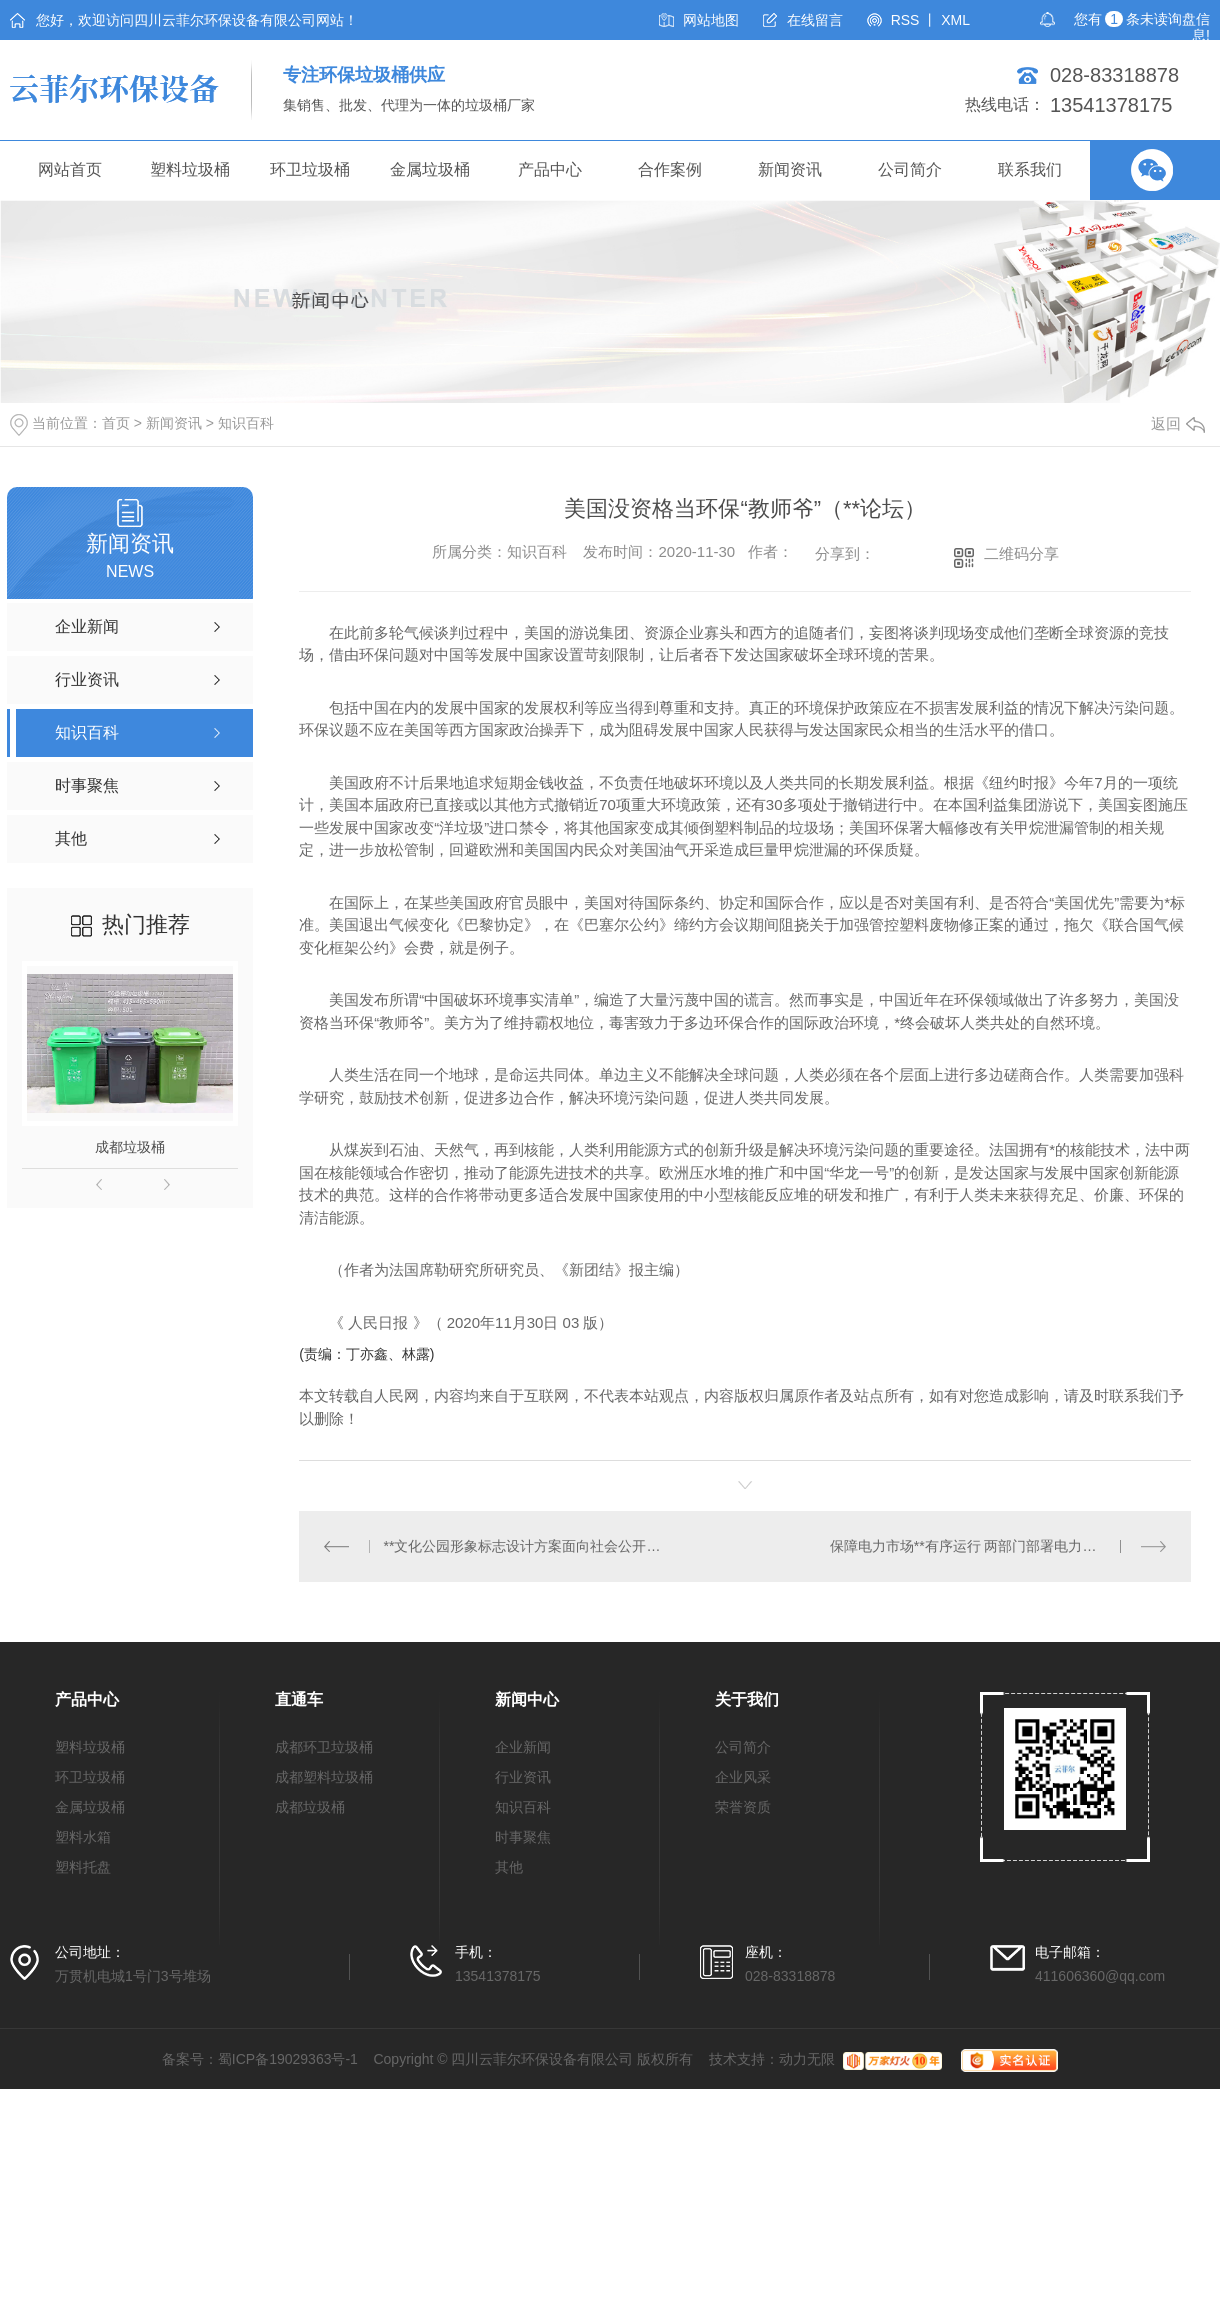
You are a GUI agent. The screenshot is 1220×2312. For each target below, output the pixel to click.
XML (955, 20)
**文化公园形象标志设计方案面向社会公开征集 (522, 1546)
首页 (116, 423)
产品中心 (550, 169)
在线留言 (815, 20)
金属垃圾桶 (430, 169)
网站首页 (70, 169)
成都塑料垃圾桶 (324, 1777)
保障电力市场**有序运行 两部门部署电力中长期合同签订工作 (998, 1546)
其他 (509, 1867)
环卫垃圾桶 (310, 169)
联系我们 (1030, 169)
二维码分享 (1021, 553)
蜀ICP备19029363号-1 (288, 2059)
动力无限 (807, 2059)
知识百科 (246, 423)
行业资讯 (523, 1777)
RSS (905, 20)
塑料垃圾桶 (190, 169)
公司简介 (910, 169)
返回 (1178, 423)
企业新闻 (523, 1747)
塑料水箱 (83, 1837)
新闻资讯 (790, 169)
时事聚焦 (523, 1837)
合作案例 (670, 169)
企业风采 (743, 1777)
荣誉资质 (743, 1807)
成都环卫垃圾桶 (324, 1747)
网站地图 (711, 20)
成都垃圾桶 (130, 1147)
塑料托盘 (83, 1867)
